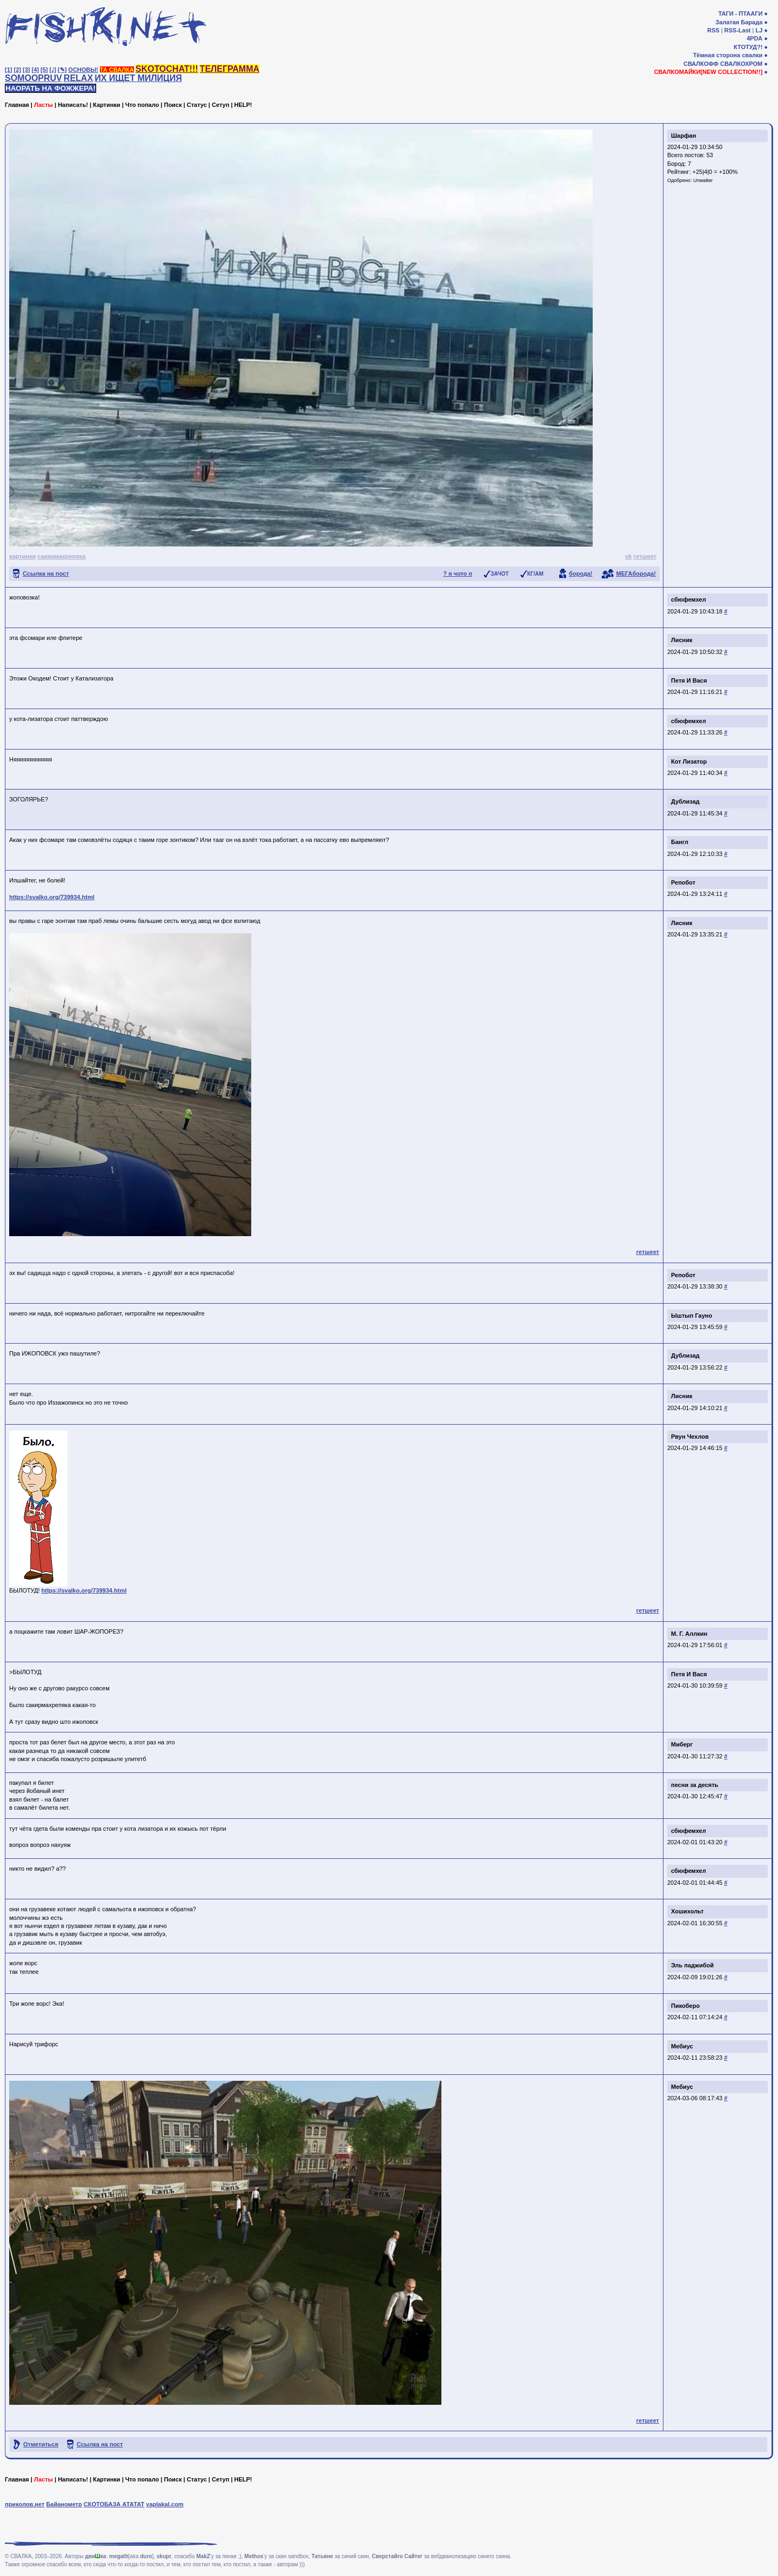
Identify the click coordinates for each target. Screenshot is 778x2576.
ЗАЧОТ (500, 574)
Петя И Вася (689, 680)
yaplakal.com (164, 2504)
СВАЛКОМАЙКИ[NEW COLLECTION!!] (708, 72)
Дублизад (685, 801)
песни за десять (694, 1785)
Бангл (679, 842)
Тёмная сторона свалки (728, 55)
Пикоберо (685, 2005)
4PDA (754, 38)
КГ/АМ (535, 574)
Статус (197, 105)
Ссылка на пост (46, 573)
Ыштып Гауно (691, 1315)
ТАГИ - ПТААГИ (740, 13)
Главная (17, 105)
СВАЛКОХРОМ (741, 63)
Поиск (173, 105)
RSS (713, 30)
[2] (17, 69)
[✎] (62, 69)
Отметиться (40, 2444)
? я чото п (457, 573)
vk (628, 556)
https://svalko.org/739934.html (52, 897)
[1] (8, 69)
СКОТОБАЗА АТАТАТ (114, 2504)
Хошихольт (687, 1911)
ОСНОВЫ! (83, 69)
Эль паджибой (692, 1965)
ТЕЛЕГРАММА (229, 68)
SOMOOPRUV (33, 78)
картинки (22, 556)
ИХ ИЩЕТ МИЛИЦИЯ (138, 78)
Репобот (683, 882)
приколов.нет (24, 2504)
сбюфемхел (688, 599)
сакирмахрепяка (61, 556)
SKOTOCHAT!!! (167, 68)
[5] (44, 69)
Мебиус (682, 2046)
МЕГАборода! (636, 573)
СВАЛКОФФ (701, 63)
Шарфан (683, 135)
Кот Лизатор (689, 761)
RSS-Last (738, 30)
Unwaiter (703, 180)
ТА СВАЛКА (117, 69)
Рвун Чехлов (690, 1436)
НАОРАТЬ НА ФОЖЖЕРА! (50, 88)
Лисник (682, 640)
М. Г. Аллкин (689, 1633)
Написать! (73, 105)
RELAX (78, 78)
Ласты (43, 105)
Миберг (682, 1744)
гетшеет (644, 556)
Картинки (106, 105)
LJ (758, 30)
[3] (26, 69)
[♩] (53, 69)
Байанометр (64, 2504)
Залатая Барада (738, 22)
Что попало (142, 105)
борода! (581, 573)
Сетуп (220, 105)
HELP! (243, 105)
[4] (35, 69)
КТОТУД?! (748, 47)
